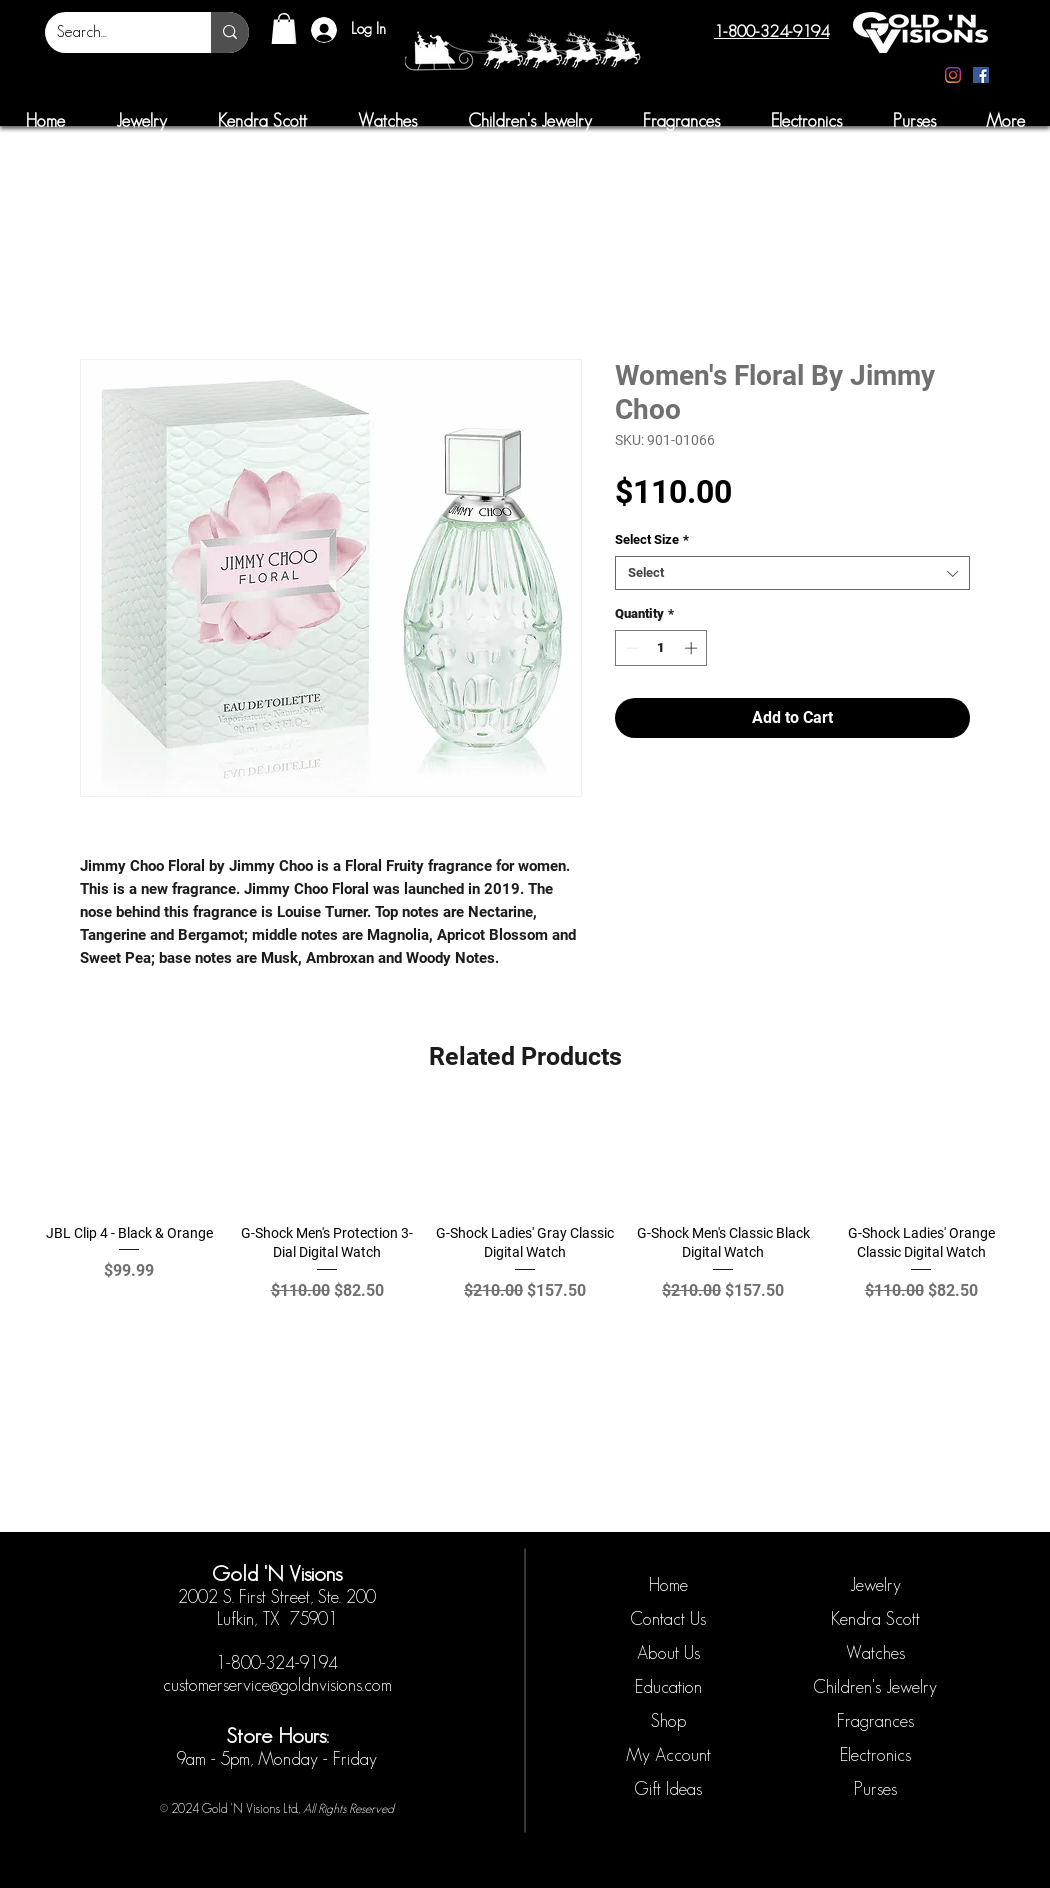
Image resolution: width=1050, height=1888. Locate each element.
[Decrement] (630, 648)
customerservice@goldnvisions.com (277, 1685)
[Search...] (113, 32)
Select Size (652, 539)
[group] (525, 1215)
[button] (284, 28)
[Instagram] (953, 75)
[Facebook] (981, 75)
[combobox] (792, 573)
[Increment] (693, 648)
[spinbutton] (661, 648)
